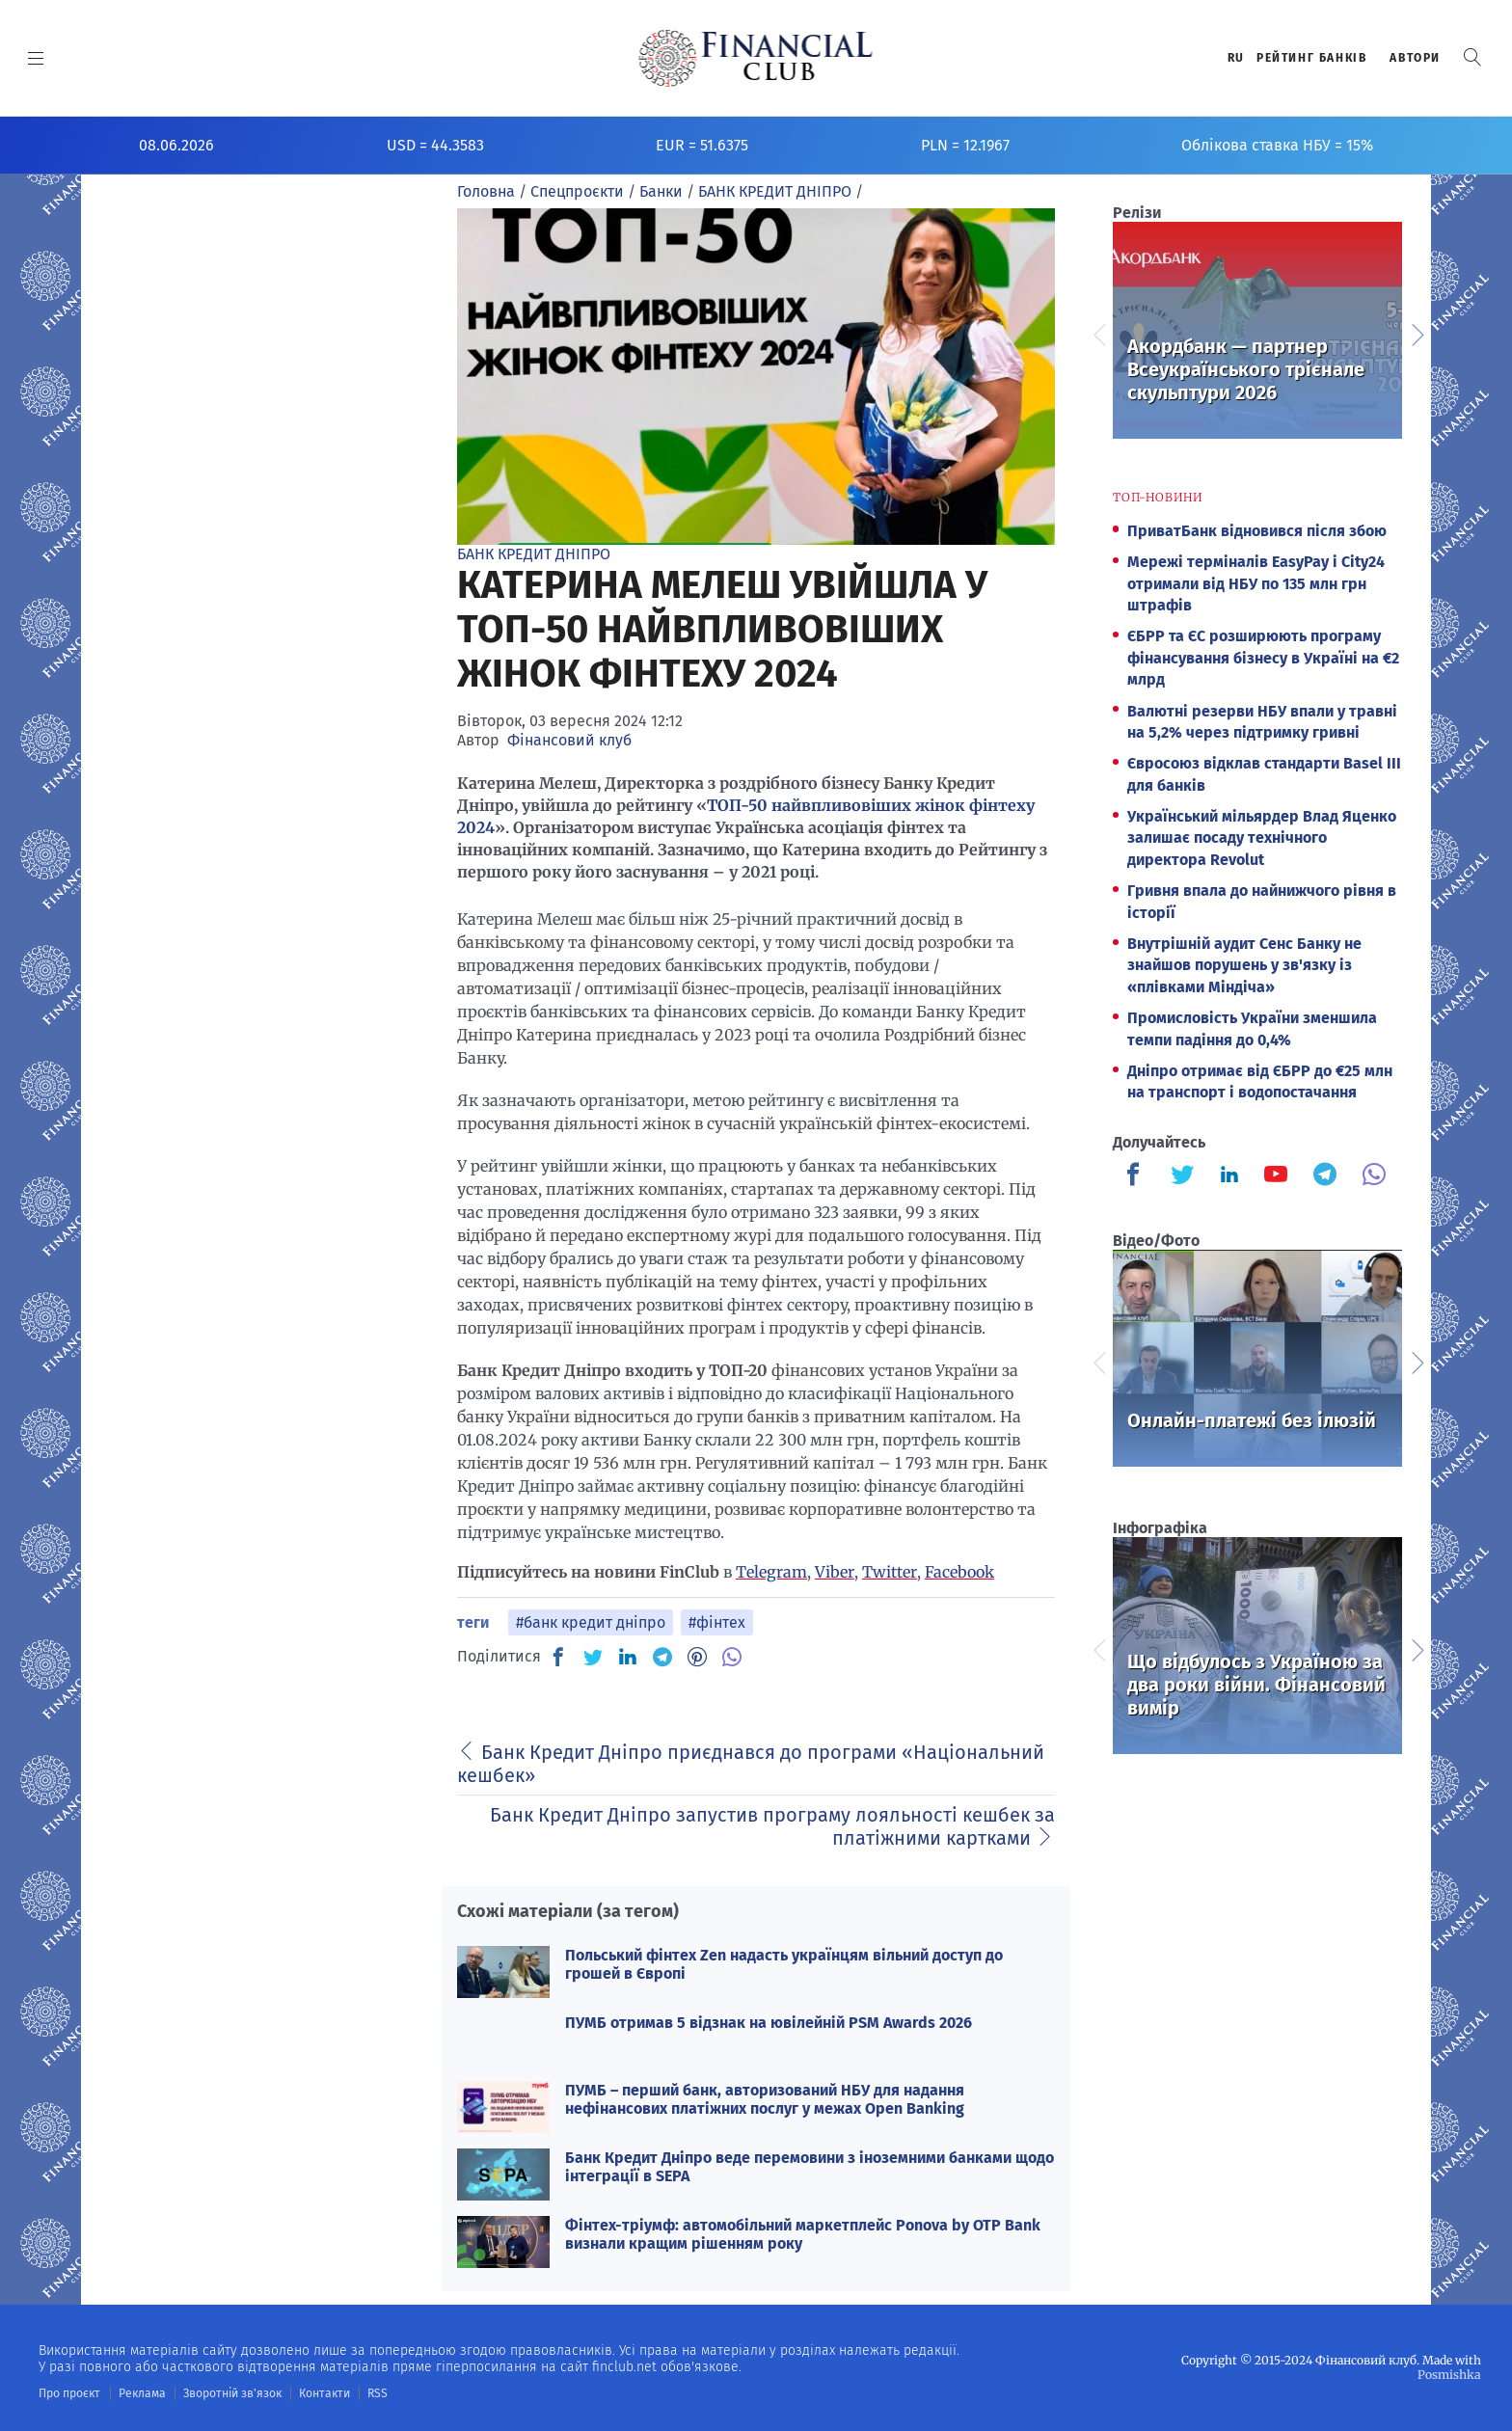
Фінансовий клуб (569, 740)
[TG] (662, 1656)
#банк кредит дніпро (590, 1622)
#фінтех (716, 1622)
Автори (1415, 58)
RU (1236, 58)
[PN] (697, 1656)
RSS (374, 2393)
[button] (1472, 57)
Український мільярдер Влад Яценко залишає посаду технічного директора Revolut (1261, 838)
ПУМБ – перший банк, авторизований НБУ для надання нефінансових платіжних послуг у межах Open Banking (764, 2099)
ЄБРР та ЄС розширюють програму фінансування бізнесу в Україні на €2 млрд (1263, 658)
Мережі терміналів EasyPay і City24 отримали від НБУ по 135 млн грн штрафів (1256, 583)
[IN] (627, 1657)
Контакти (321, 2393)
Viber (834, 1571)
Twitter (889, 1571)
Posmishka (1449, 2374)
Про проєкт (69, 2393)
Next (1416, 332)
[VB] (732, 1656)
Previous (1098, 332)
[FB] (558, 1656)
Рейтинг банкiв (1311, 58)
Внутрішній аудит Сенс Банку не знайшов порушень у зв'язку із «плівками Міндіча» (1244, 965)
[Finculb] (1136, 1176)
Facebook (959, 1571)
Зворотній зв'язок (231, 2393)
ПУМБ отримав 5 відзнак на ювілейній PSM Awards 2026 (768, 2022)
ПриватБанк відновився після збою (1257, 531)
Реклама (141, 2393)
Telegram (771, 1571)
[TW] (593, 1656)
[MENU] (36, 57)
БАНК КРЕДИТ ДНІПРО (533, 554)
